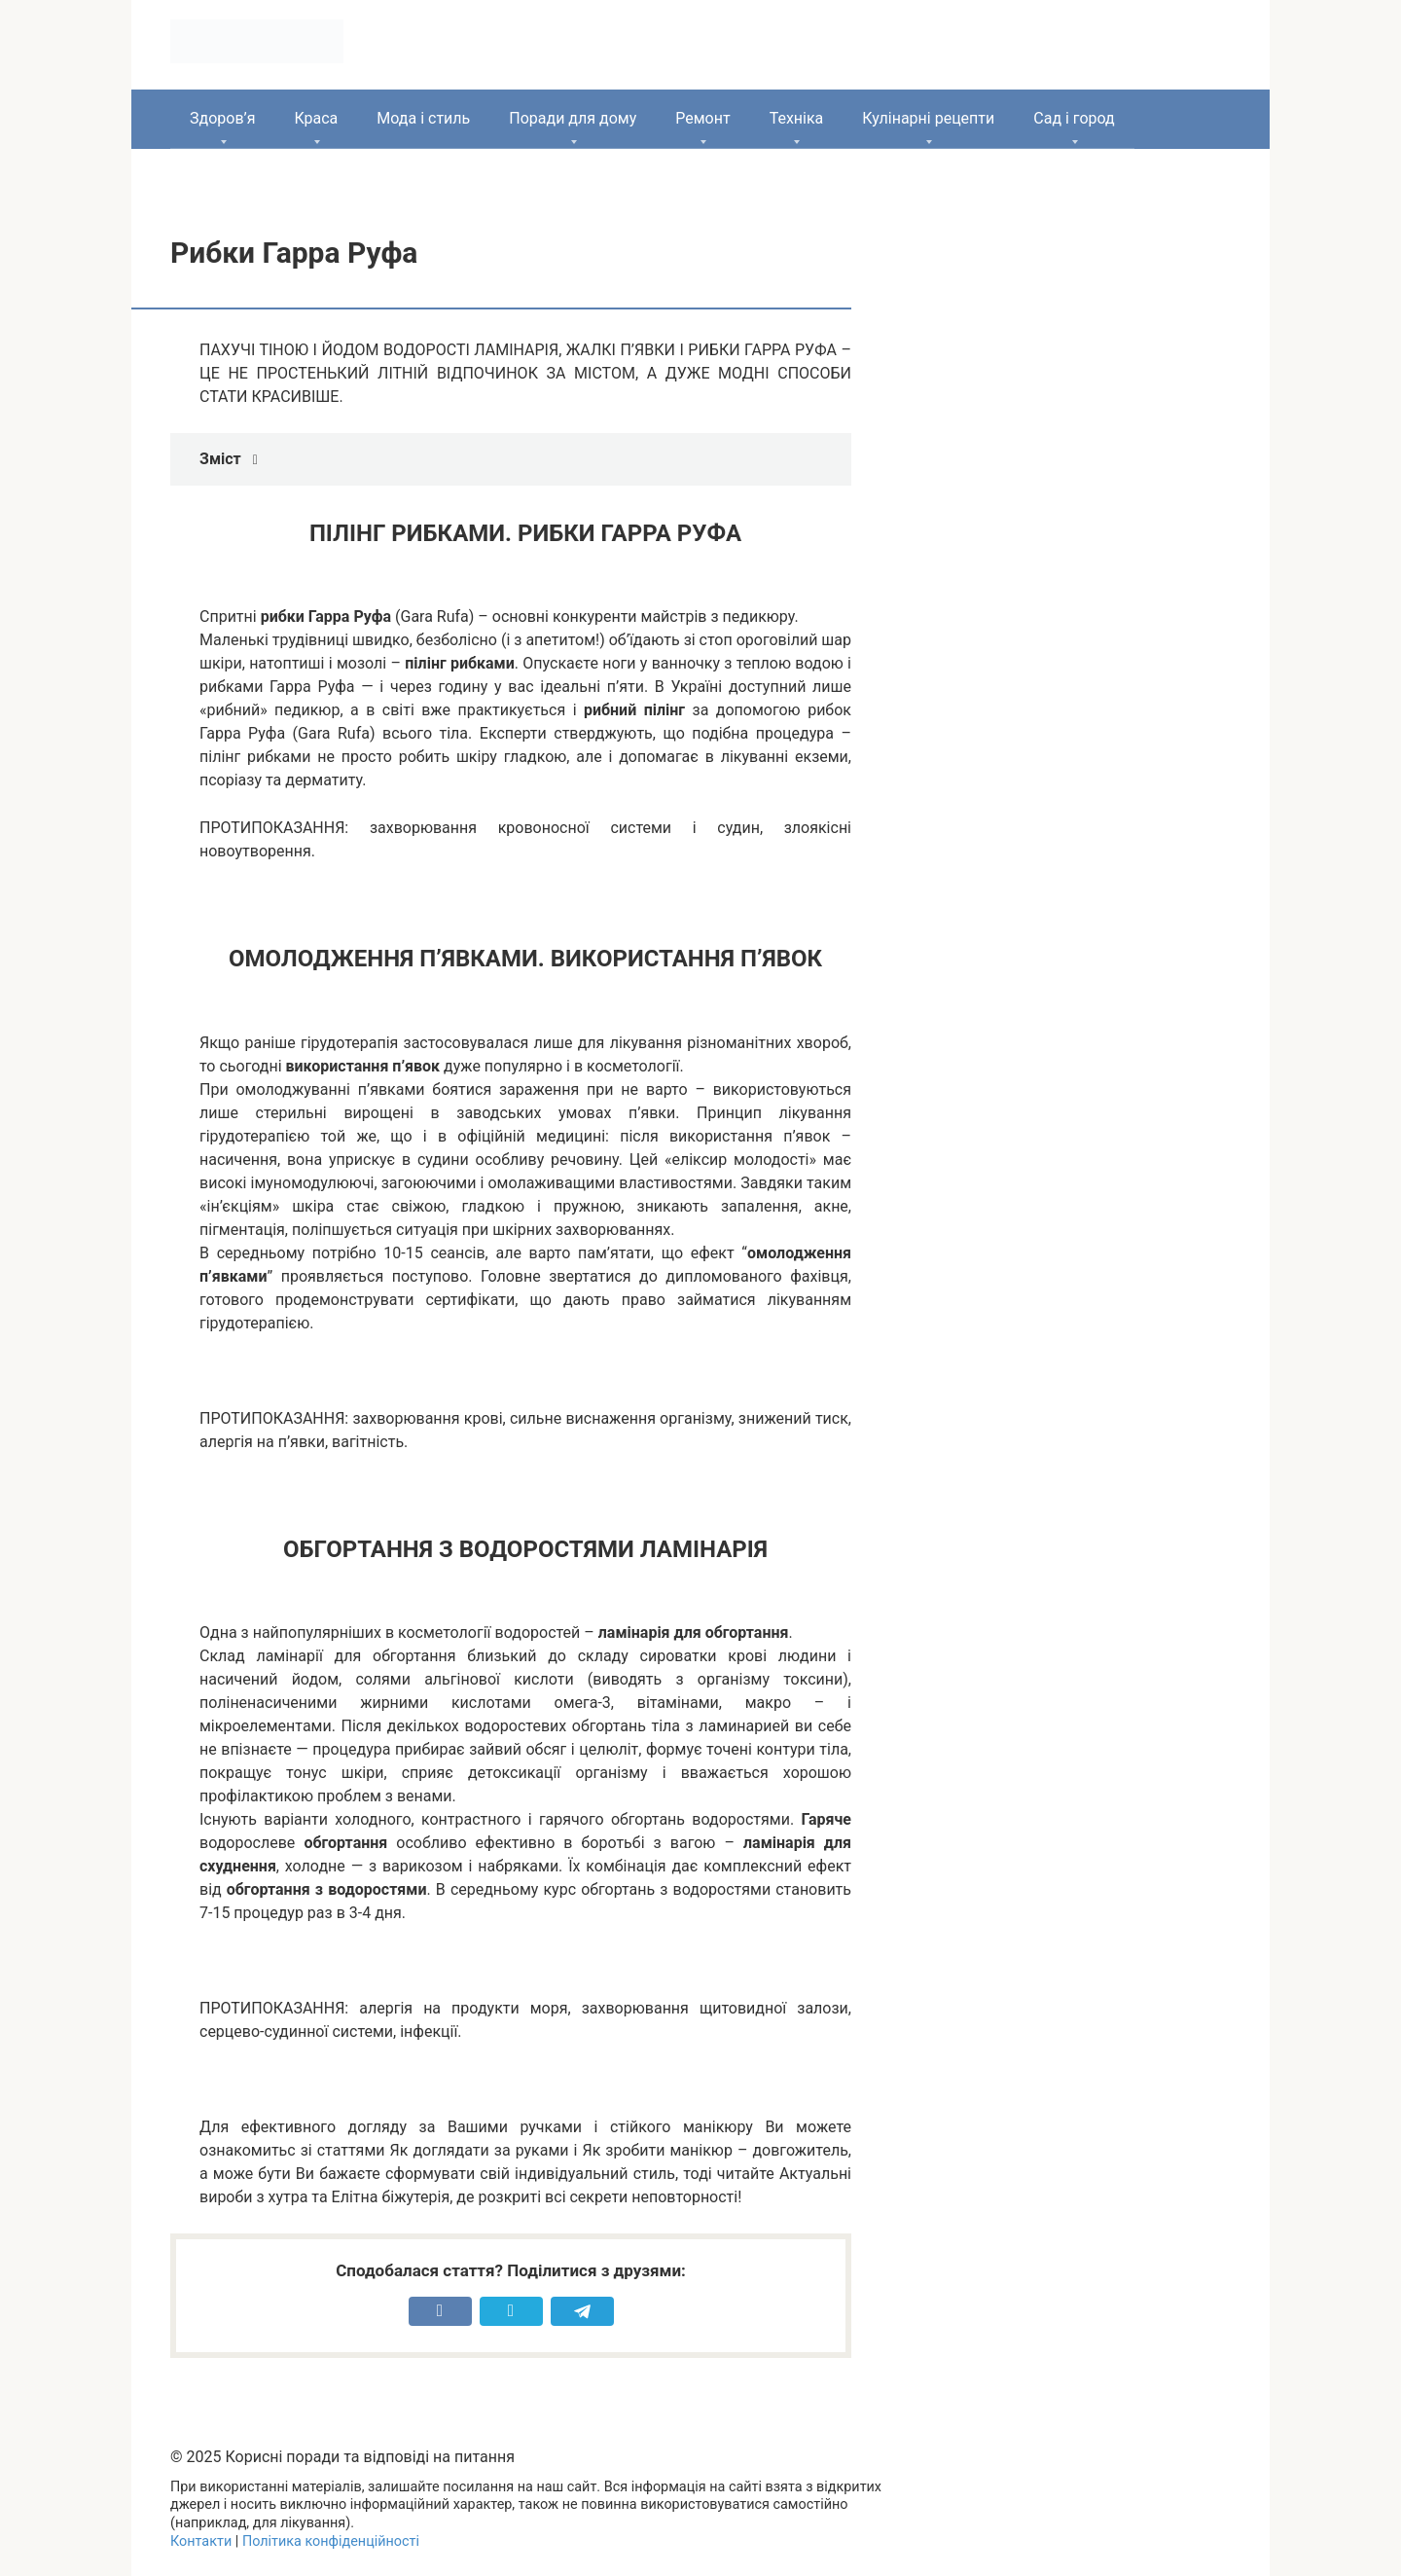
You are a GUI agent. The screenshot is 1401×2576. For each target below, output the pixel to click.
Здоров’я (222, 118)
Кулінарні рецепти (928, 118)
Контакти (201, 2541)
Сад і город (1074, 118)
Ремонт (702, 118)
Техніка (797, 118)
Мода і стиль (423, 118)
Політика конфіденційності (330, 2541)
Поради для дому (572, 118)
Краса (316, 118)
